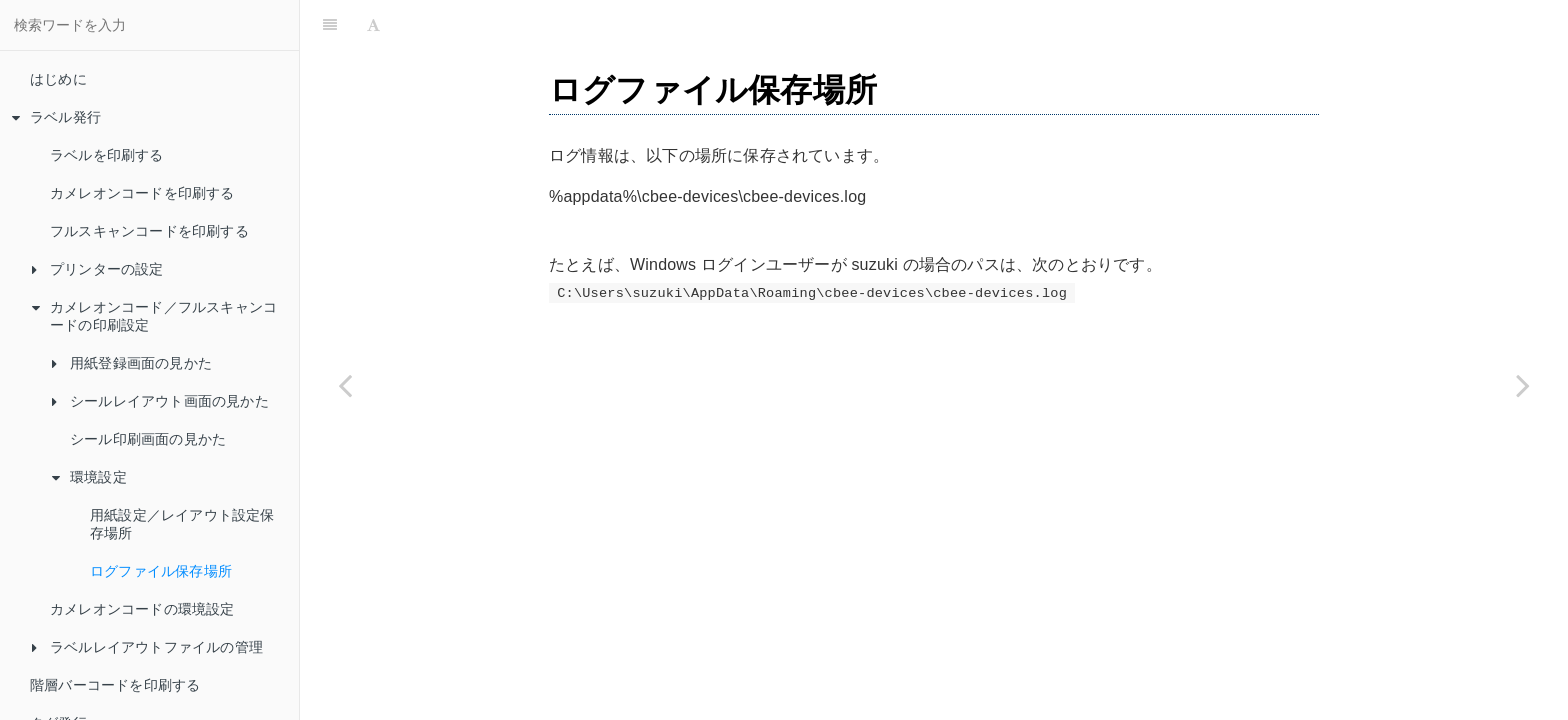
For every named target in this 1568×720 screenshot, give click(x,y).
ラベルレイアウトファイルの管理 (147, 647)
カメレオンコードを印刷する (142, 193)
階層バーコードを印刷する (115, 685)
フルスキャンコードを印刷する (149, 231)
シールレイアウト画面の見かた (160, 401)
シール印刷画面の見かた (148, 439)
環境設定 (89, 477)
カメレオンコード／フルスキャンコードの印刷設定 (154, 316)
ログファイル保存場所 (161, 571)
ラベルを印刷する (107, 155)
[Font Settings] (373, 25)
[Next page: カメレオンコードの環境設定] (1523, 385)
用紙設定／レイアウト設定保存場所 (182, 524)
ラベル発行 (56, 117)
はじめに (58, 79)
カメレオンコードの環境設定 (142, 609)
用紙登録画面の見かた (132, 363)
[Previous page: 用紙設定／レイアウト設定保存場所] (345, 385)
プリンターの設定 (98, 269)
